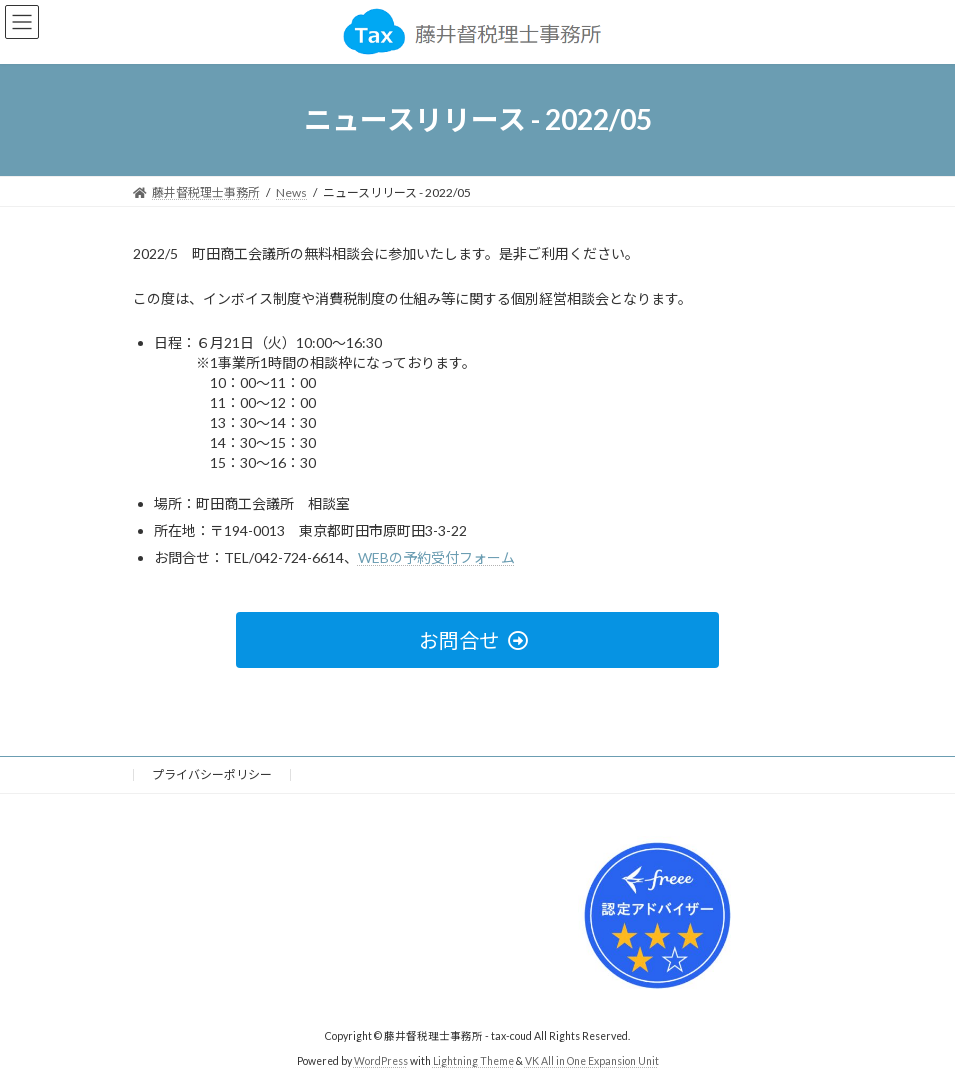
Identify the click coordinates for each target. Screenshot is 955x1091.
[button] (477, 640)
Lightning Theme (473, 1060)
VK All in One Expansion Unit (592, 1060)
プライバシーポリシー (212, 774)
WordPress (381, 1060)
